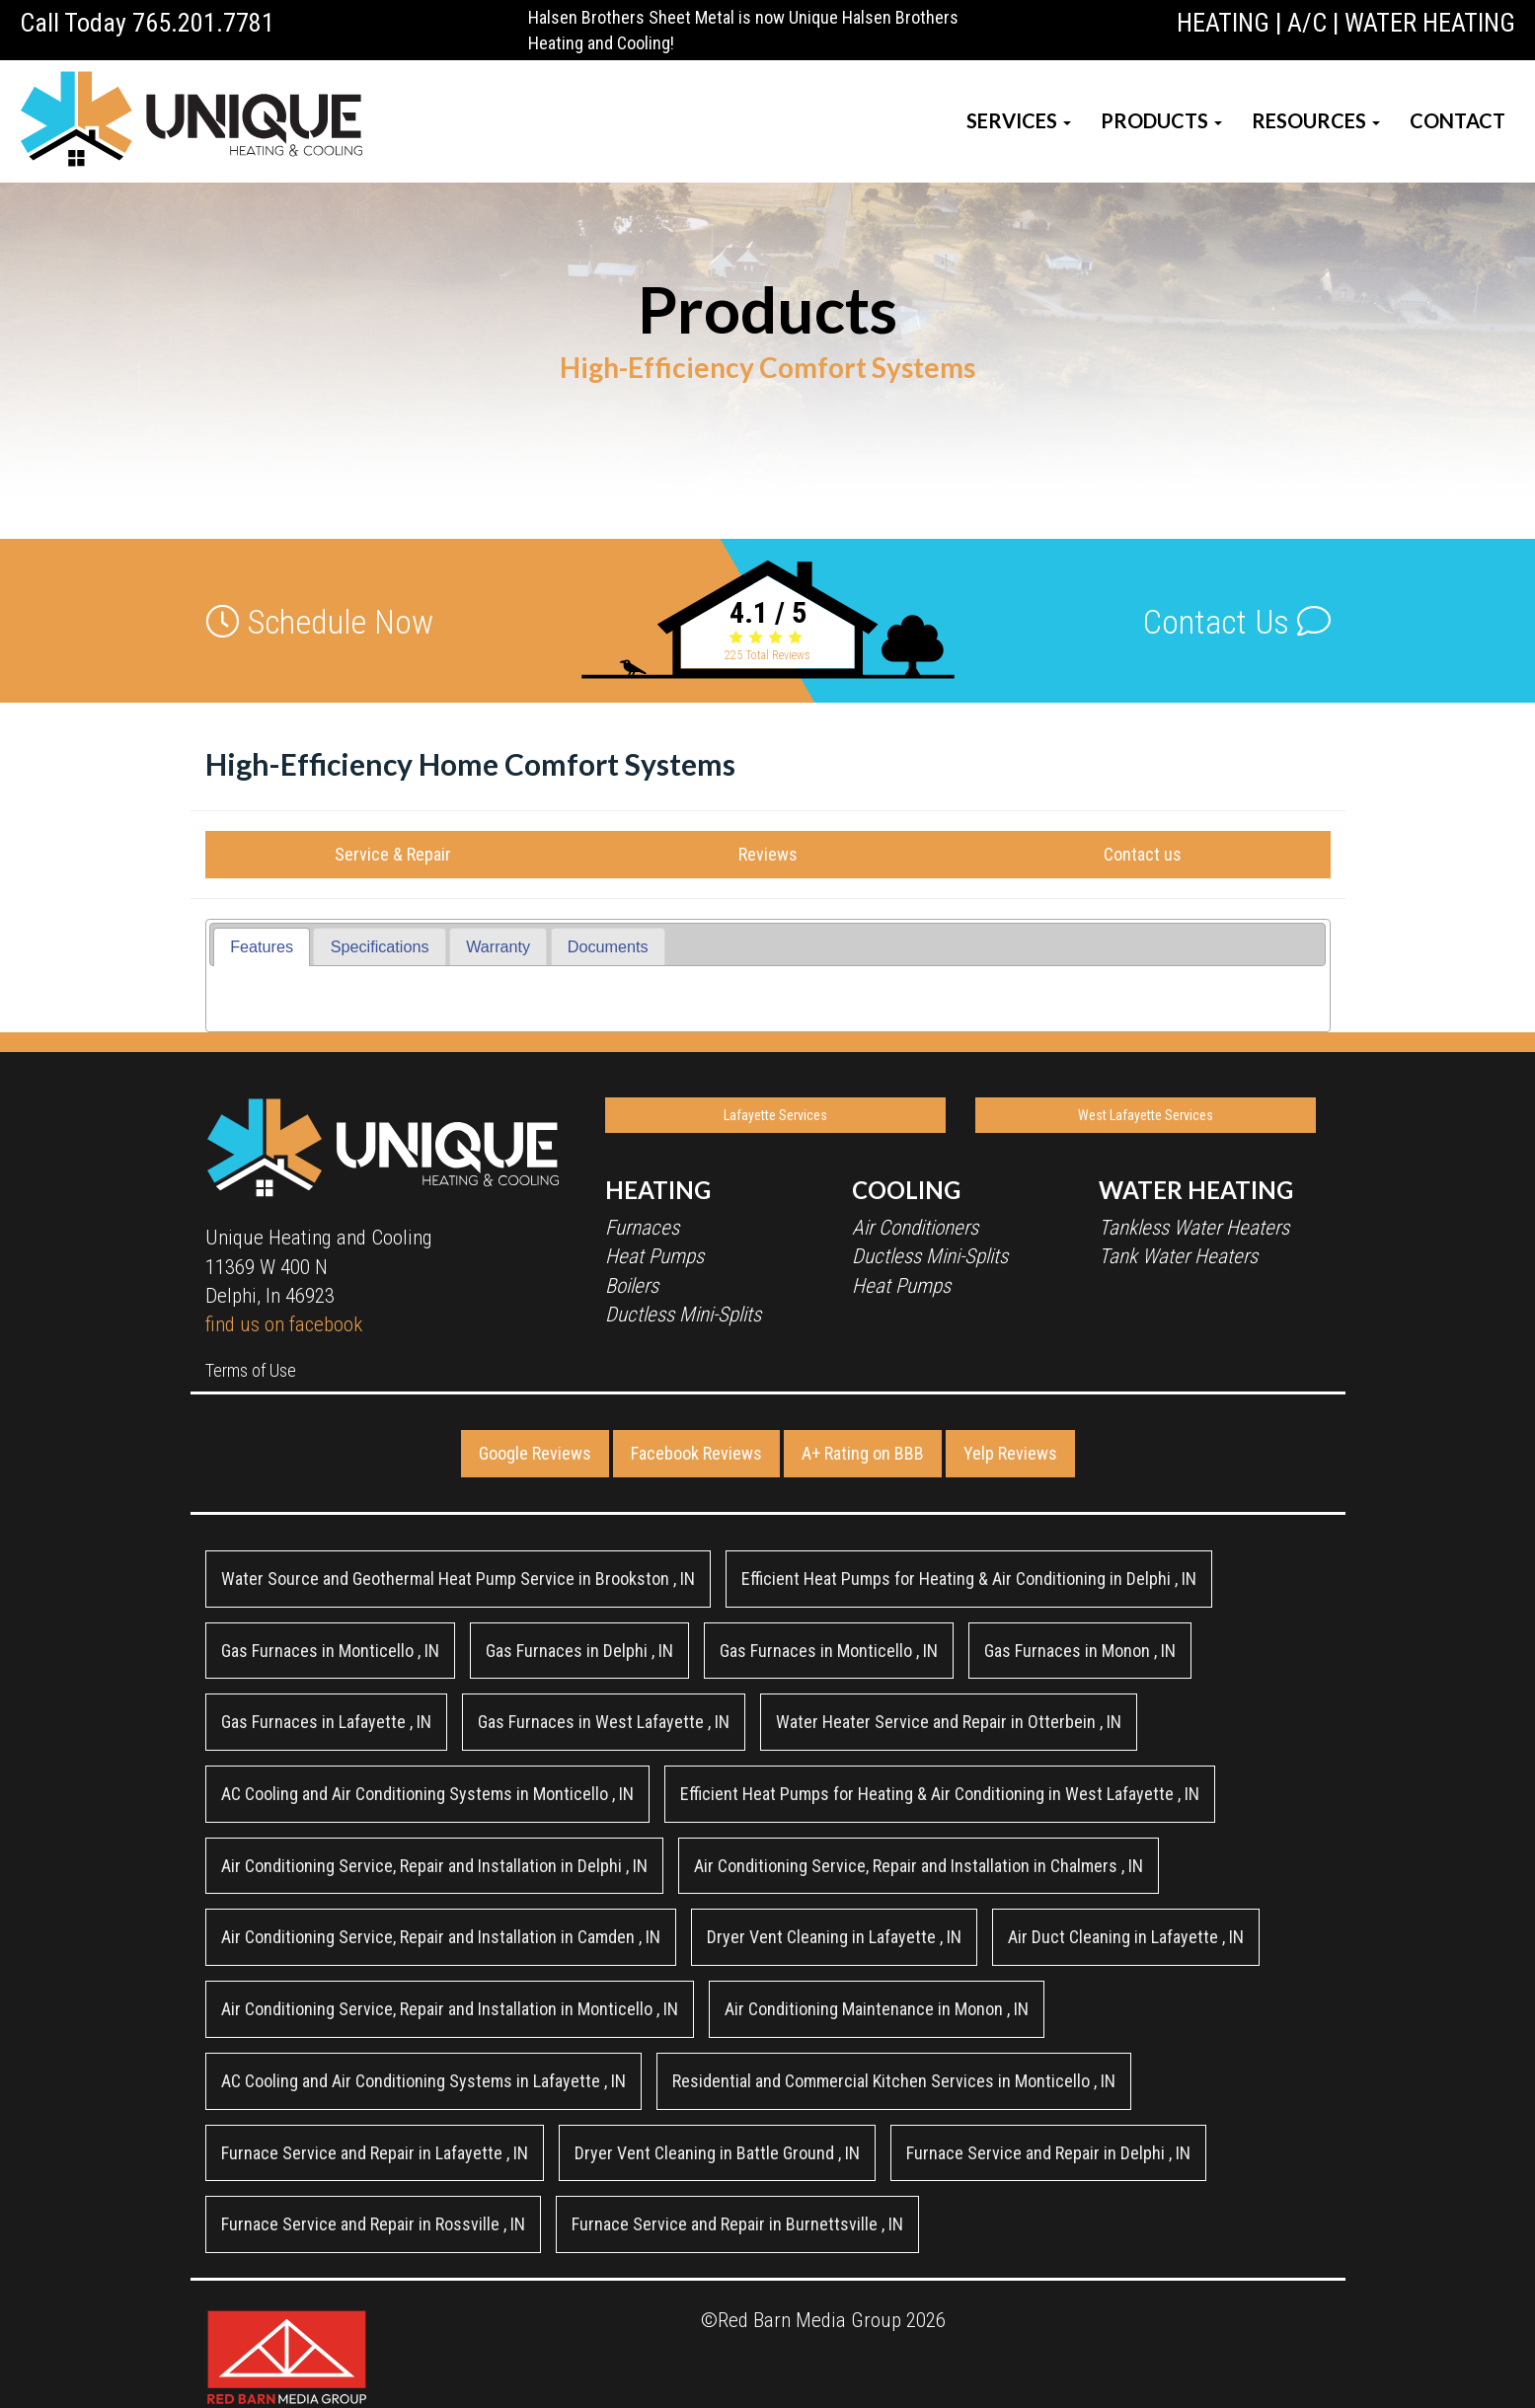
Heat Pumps (654, 1256)
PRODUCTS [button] (1161, 120)
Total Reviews (767, 655)
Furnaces (642, 1228)
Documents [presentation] (608, 946)
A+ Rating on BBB (863, 1453)
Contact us (1143, 854)
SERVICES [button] (1018, 120)
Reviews (768, 854)
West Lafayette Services (1145, 1115)
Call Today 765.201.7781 (147, 23)
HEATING (1223, 23)
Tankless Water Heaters (1194, 1228)
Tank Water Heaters (1178, 1256)
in (458, 1578)
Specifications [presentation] (380, 946)
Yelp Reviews (1010, 1453)
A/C (1307, 23)
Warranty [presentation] (498, 946)
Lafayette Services (775, 1115)
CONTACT (1457, 120)
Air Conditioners (915, 1228)
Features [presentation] (261, 946)
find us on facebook (283, 1324)
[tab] (261, 947)
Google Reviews (535, 1453)
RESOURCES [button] (1316, 120)
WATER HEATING (1429, 23)
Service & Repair (393, 854)
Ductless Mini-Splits (683, 1314)
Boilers (631, 1286)
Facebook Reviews (696, 1453)
